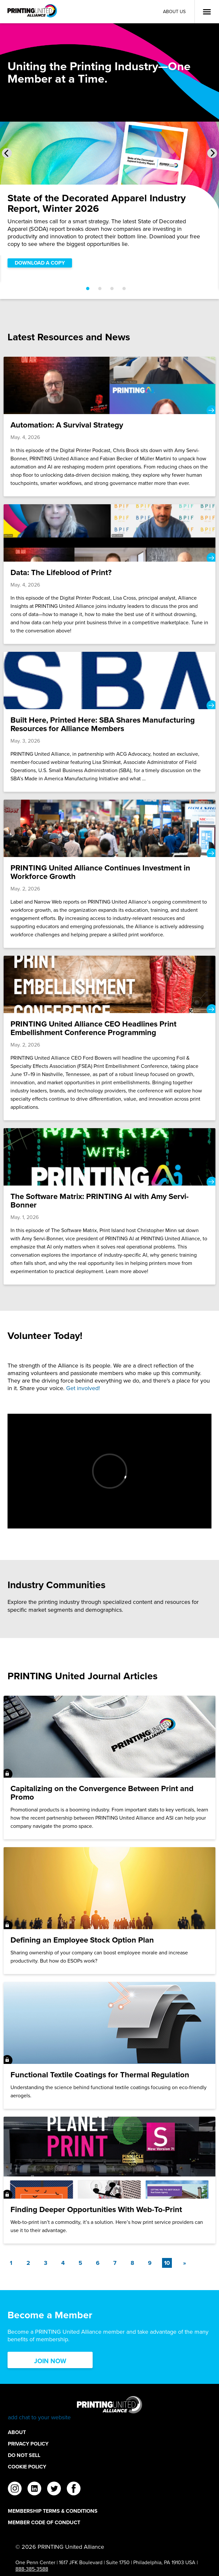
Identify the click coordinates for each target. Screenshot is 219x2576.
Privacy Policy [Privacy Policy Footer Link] (28, 2443)
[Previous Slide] (7, 153)
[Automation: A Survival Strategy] (109, 426)
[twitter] (54, 2489)
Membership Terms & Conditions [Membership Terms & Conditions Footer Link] (53, 2511)
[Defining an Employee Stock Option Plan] (109, 1910)
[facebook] (74, 2489)
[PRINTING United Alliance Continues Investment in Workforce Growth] (109, 874)
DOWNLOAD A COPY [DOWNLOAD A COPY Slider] (40, 263)
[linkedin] (34, 2489)
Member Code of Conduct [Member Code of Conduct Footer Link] (44, 2522)
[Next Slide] (212, 153)
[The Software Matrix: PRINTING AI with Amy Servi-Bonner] (109, 1206)
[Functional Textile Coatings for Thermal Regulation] (109, 2045)
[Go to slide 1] (87, 288)
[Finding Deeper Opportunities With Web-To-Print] (109, 2180)
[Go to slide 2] (99, 288)
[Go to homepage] (109, 2408)
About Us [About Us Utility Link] (174, 11)
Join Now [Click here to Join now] (50, 2361)
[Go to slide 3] (112, 288)
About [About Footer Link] (17, 2432)
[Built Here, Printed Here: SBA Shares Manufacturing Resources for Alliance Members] (109, 722)
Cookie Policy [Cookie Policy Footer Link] (27, 2466)
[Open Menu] (207, 11)
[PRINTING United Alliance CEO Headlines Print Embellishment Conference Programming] (109, 1038)
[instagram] (15, 2489)
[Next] (184, 2263)
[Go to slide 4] (124, 288)
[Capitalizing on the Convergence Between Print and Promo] (109, 1767)
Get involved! (83, 1388)
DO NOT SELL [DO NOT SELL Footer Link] (24, 2455)
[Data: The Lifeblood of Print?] (109, 574)
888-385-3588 (31, 2569)
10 (168, 2262)
